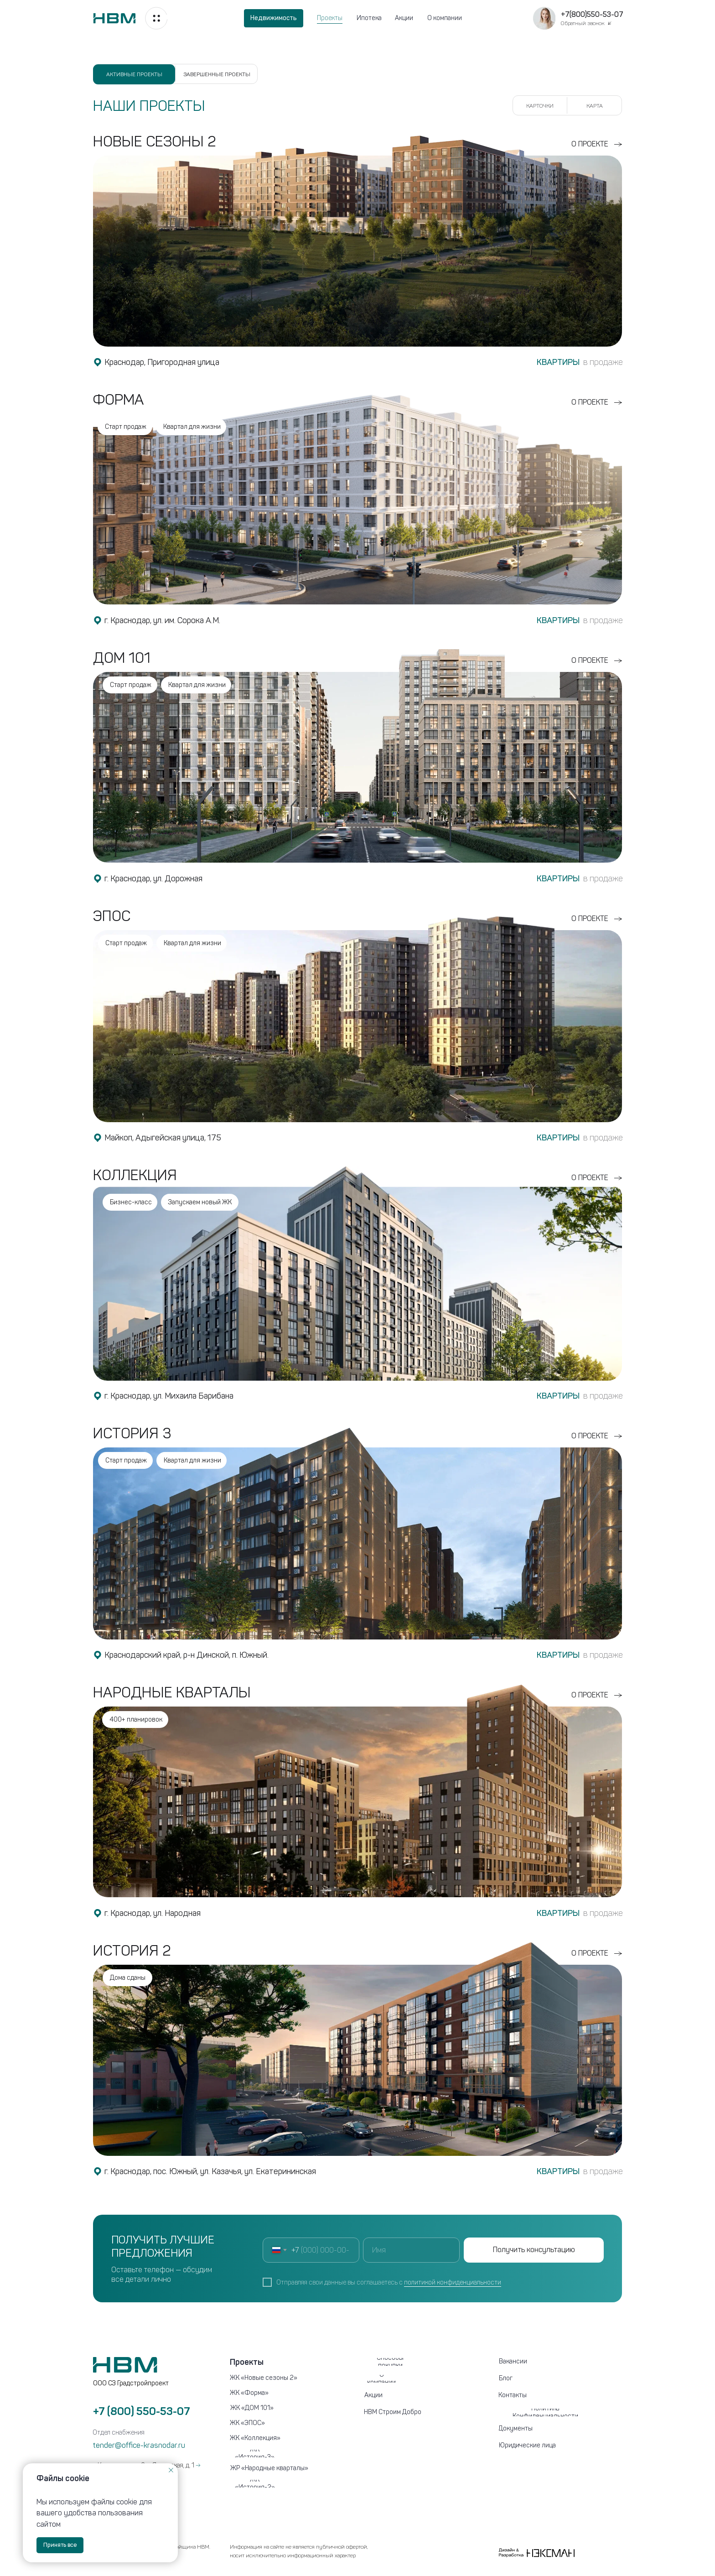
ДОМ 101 (121, 657)
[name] (411, 2250)
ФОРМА (118, 399)
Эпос (111, 916)
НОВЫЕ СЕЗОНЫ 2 (154, 141)
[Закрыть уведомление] (171, 2470)
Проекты (329, 18)
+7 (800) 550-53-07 (141, 2411)
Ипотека (369, 18)
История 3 (132, 1433)
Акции (404, 18)
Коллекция (135, 1175)
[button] (544, 18)
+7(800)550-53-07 (592, 14)
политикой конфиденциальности (452, 2282)
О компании (444, 18)
